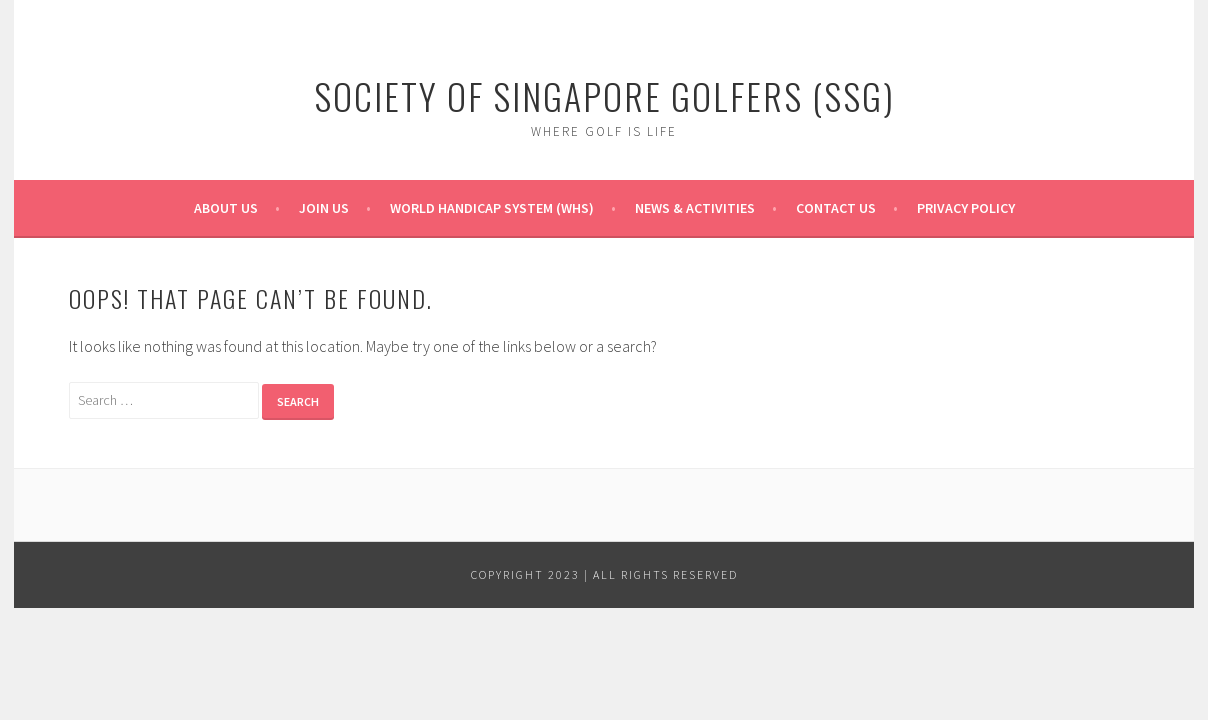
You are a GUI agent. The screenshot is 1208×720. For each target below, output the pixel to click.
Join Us (324, 208)
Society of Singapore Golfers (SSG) (604, 95)
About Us (226, 208)
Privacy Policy (966, 208)
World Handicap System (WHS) (492, 208)
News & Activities (695, 208)
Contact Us (836, 208)
